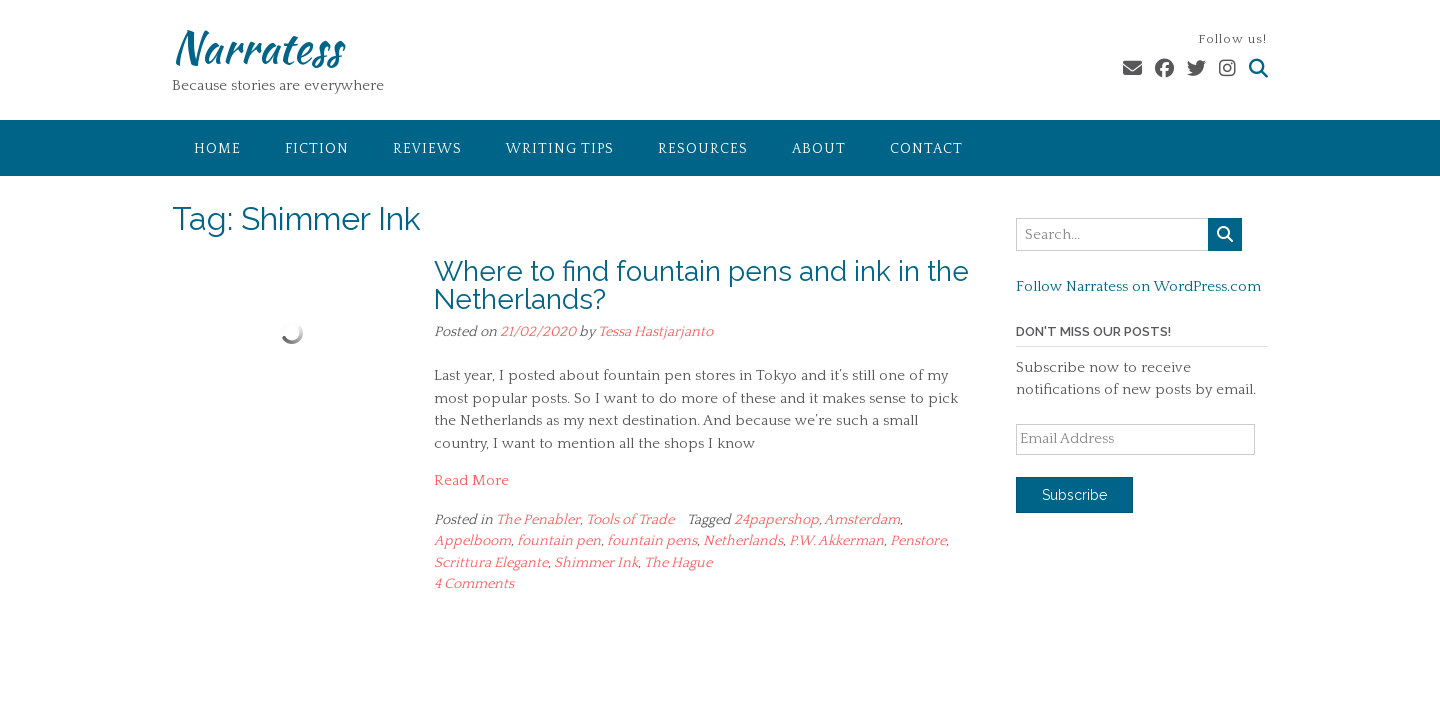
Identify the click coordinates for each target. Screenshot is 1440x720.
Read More (471, 480)
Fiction (317, 149)
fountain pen (559, 541)
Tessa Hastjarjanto (655, 332)
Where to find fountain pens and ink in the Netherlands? (701, 285)
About (819, 149)
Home (217, 149)
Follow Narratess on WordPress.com (1138, 286)
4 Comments (474, 584)
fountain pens (652, 541)
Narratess (256, 47)
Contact (926, 149)
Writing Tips (560, 149)
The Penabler (538, 520)
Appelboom (472, 541)
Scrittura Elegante (491, 563)
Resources (703, 149)
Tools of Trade (630, 520)
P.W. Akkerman (836, 541)
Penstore (918, 541)
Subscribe (1074, 495)
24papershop (776, 520)
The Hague (678, 563)
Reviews (427, 149)
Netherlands (743, 541)
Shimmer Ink (596, 563)
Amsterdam (862, 520)
